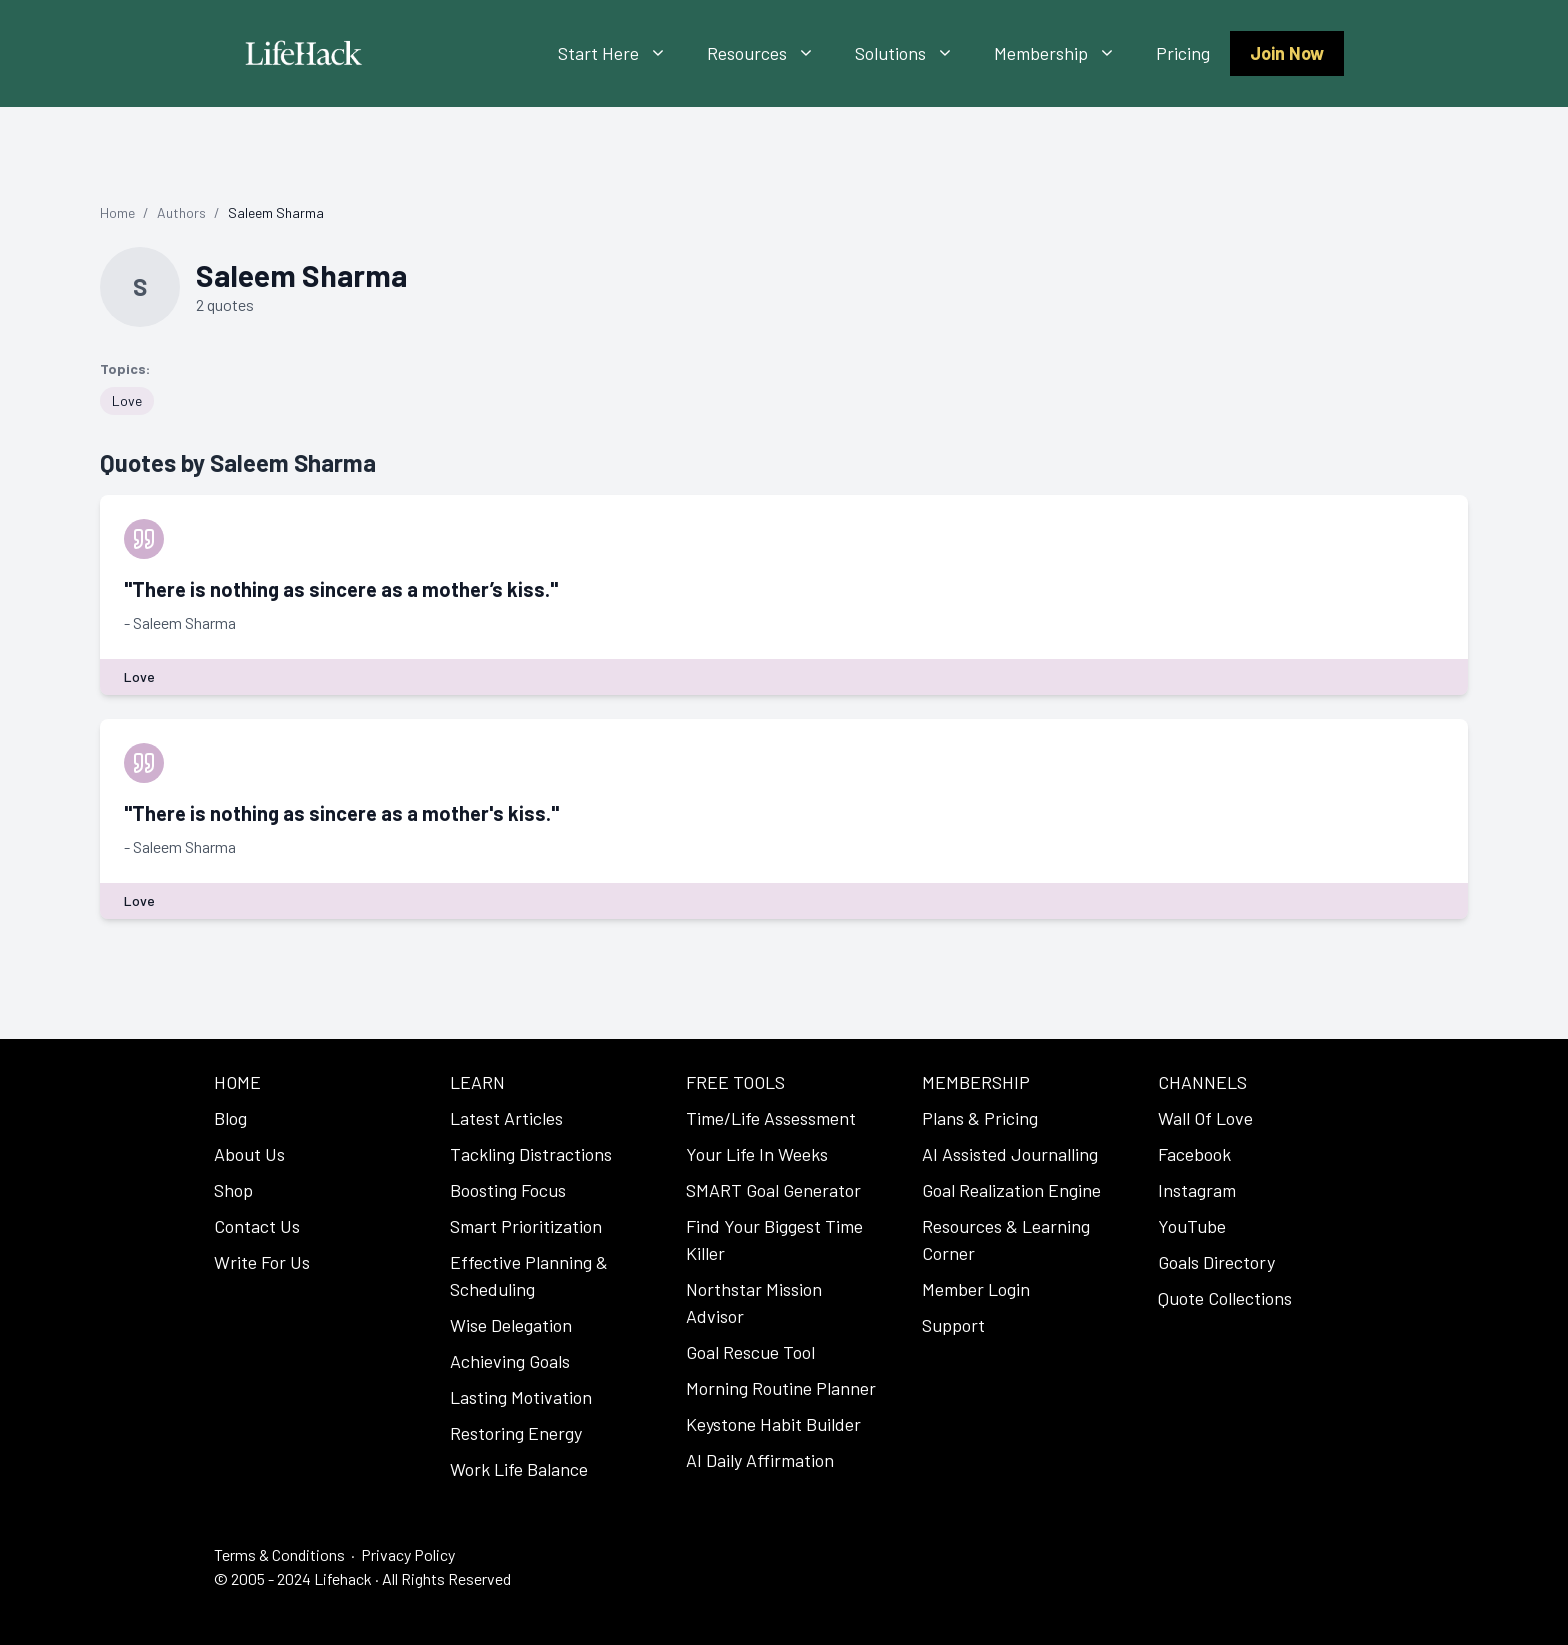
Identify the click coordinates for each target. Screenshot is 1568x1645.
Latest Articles (506, 1118)
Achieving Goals (510, 1361)
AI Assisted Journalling (1010, 1154)
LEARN (477, 1082)
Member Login (976, 1289)
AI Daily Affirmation (760, 1460)
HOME (237, 1082)
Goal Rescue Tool (750, 1352)
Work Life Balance (519, 1469)
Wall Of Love (1205, 1118)
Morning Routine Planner (781, 1388)
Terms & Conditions (279, 1554)
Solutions (914, 53)
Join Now (1287, 53)
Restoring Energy (516, 1433)
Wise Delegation (511, 1325)
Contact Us (257, 1226)
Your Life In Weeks (757, 1154)
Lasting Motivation (521, 1397)
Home (117, 212)
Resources (771, 53)
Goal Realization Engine (1011, 1190)
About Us (249, 1154)
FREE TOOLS (735, 1082)
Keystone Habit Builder (773, 1424)
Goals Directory (1216, 1262)
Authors (181, 212)
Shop (233, 1190)
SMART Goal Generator (773, 1190)
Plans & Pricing (980, 1118)
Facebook (1194, 1154)
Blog (230, 1118)
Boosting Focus (508, 1190)
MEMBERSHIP (976, 1082)
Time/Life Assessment (771, 1118)
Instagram (1197, 1190)
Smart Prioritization (526, 1226)
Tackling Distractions (531, 1154)
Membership (1065, 53)
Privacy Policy (408, 1554)
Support (953, 1325)
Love (127, 400)
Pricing (1183, 53)
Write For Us (262, 1262)
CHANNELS (1202, 1082)
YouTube (1192, 1226)
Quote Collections (1225, 1298)
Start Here (622, 53)
